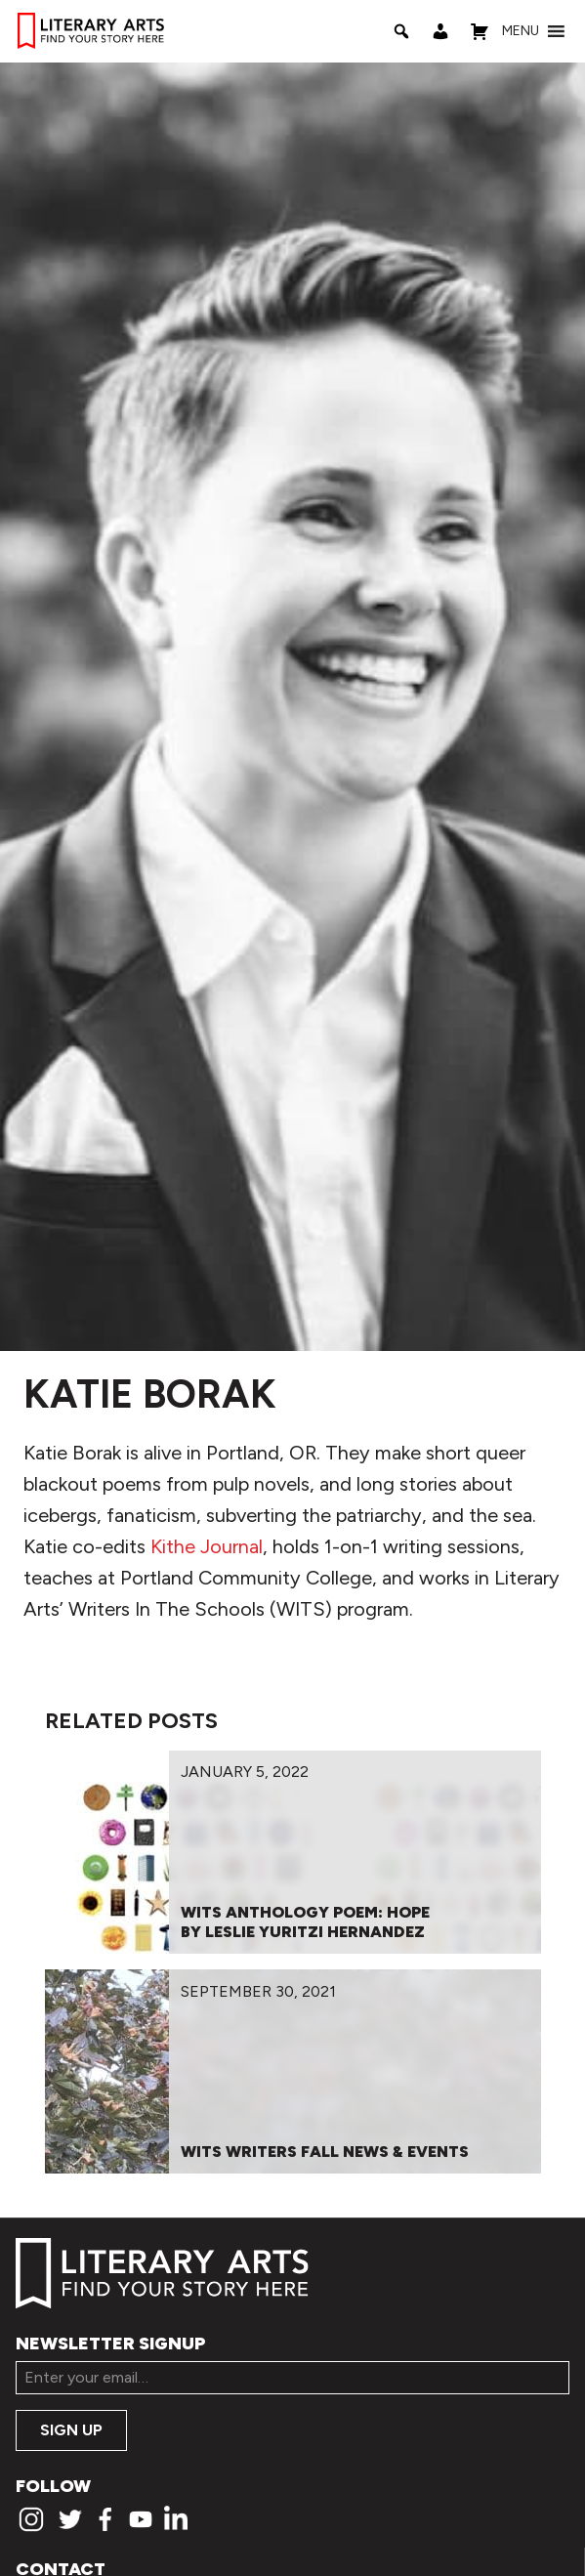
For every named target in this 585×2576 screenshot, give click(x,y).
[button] (520, 31)
